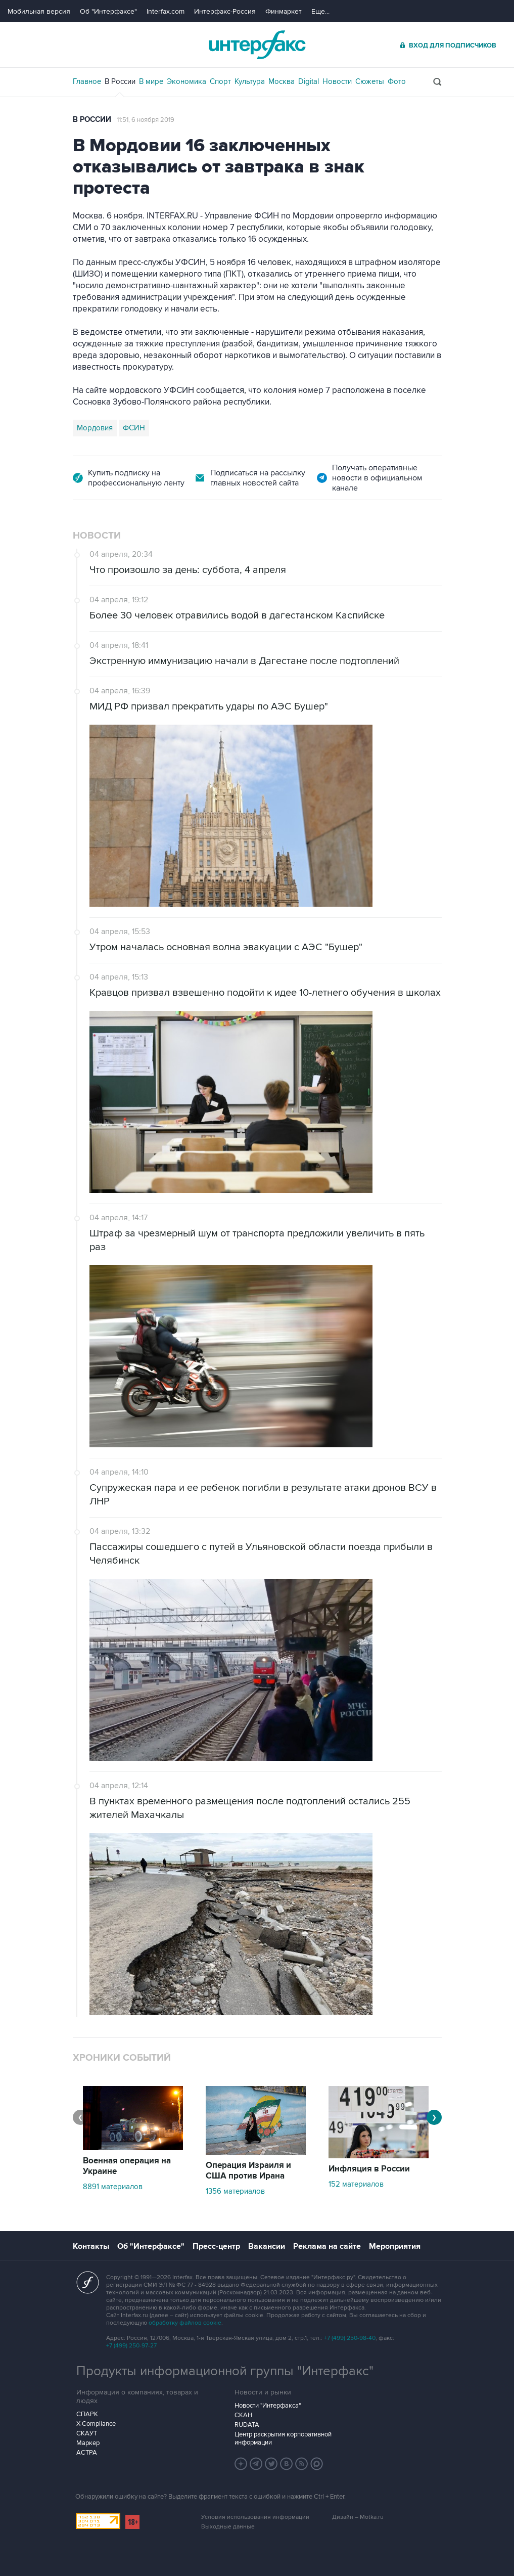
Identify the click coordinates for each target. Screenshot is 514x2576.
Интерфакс (257, 45)
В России (120, 81)
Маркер (88, 2443)
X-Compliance (96, 2424)
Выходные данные (228, 2526)
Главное (87, 81)
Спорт (220, 81)
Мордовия (95, 427)
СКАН (243, 2415)
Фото (397, 81)
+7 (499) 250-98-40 (350, 2338)
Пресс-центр (216, 2246)
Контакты (91, 2246)
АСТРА (86, 2453)
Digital (308, 81)
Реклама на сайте (327, 2246)
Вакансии (266, 2246)
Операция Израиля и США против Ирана (248, 2170)
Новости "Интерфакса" (268, 2406)
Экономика (186, 81)
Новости (337, 81)
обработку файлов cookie (185, 2323)
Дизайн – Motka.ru (358, 2517)
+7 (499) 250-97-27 (131, 2345)
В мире (151, 81)
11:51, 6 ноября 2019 (145, 120)
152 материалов (356, 2184)
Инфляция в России (369, 2169)
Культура (250, 81)
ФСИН (134, 427)
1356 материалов (235, 2191)
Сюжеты (369, 81)
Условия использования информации (255, 2517)
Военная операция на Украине (127, 2166)
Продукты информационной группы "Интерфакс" (224, 2371)
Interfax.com (165, 11)
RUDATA (247, 2425)
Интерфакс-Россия (225, 11)
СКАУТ (86, 2433)
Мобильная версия (39, 11)
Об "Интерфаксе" (108, 11)
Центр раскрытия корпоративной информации (283, 2438)
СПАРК (87, 2414)
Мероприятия (394, 2246)
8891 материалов (113, 2186)
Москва (281, 81)
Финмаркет (283, 11)
